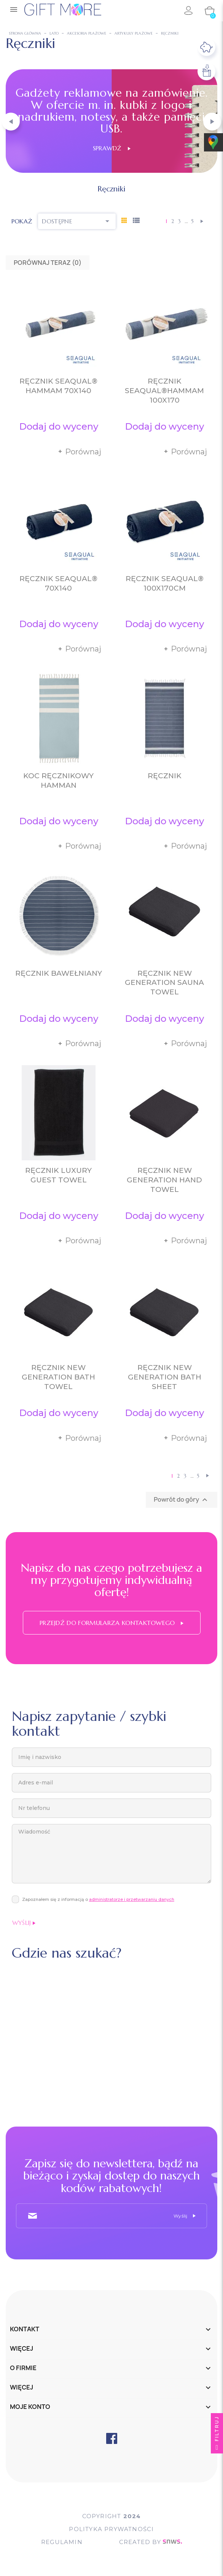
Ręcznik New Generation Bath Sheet (164, 1377)
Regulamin (62, 2542)
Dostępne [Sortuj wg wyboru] (77, 221)
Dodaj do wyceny (58, 426)
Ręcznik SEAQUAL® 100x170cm (165, 583)
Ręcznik (165, 775)
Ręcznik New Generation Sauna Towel (164, 983)
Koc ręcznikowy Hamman (58, 780)
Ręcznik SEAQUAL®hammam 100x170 (164, 391)
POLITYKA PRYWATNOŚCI (111, 2529)
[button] (11, 122)
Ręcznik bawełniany (58, 973)
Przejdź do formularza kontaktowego (111, 1623)
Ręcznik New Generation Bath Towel (58, 1377)
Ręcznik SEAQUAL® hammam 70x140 (58, 386)
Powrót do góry (181, 1499)
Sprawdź (112, 148)
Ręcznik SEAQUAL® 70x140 (58, 583)
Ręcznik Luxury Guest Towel (58, 1175)
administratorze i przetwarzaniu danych (131, 1899)
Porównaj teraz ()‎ (47, 262)
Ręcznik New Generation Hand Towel (164, 1180)
